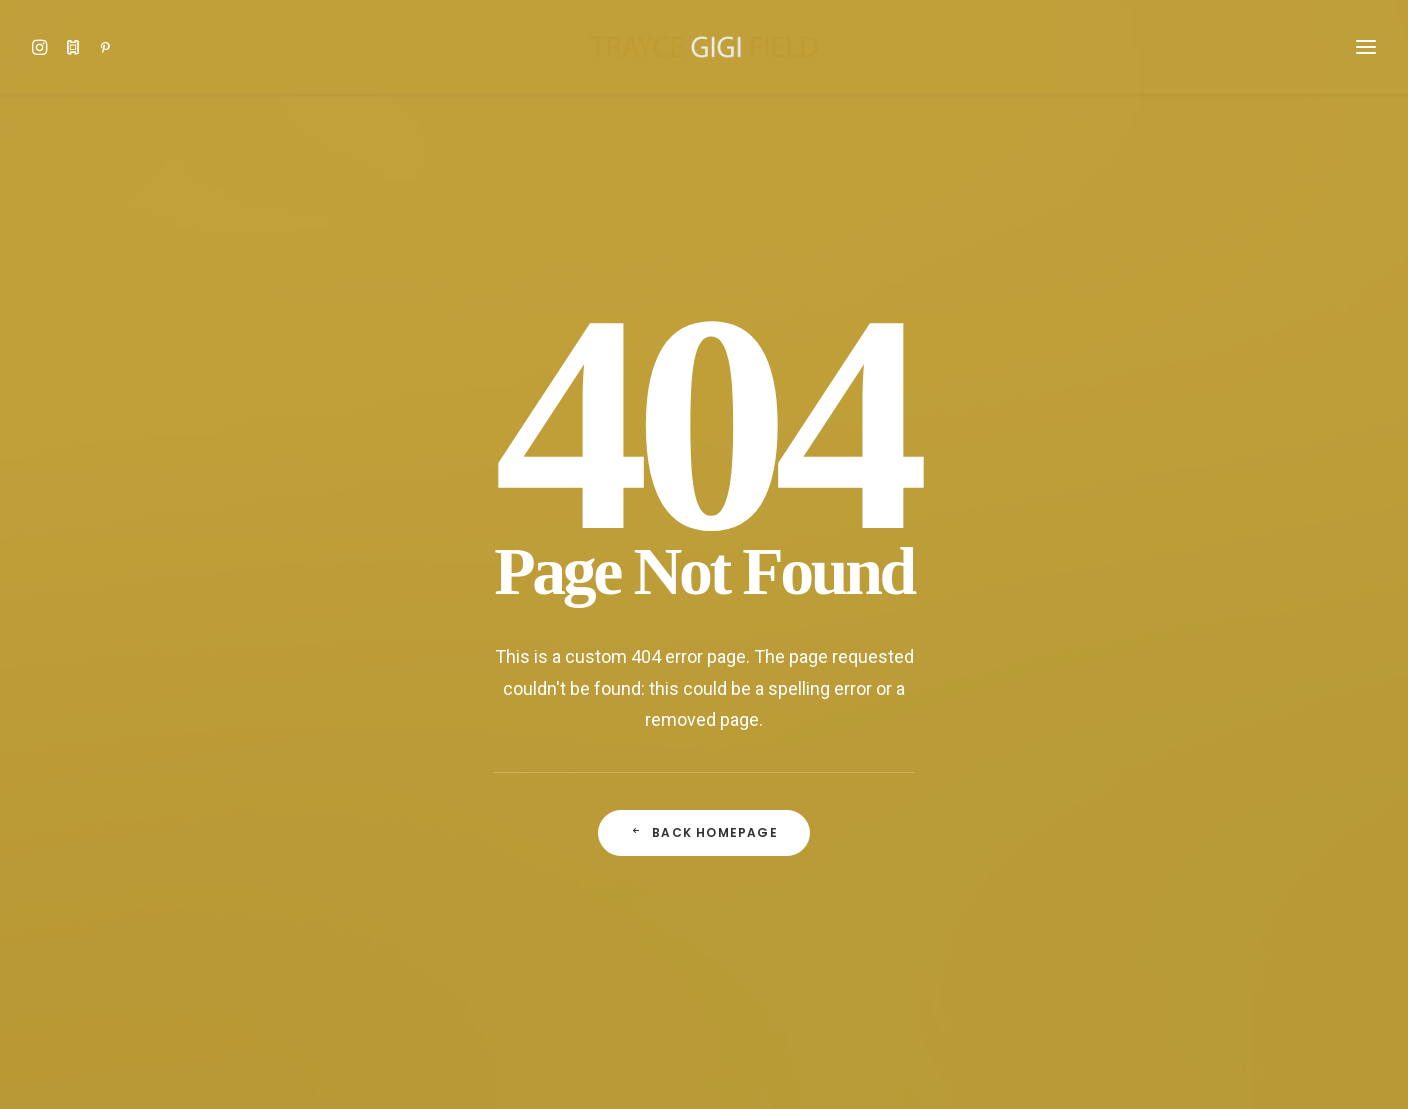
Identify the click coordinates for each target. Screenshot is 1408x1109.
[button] (44, 47)
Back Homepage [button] (704, 637)
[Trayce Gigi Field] (704, 47)
